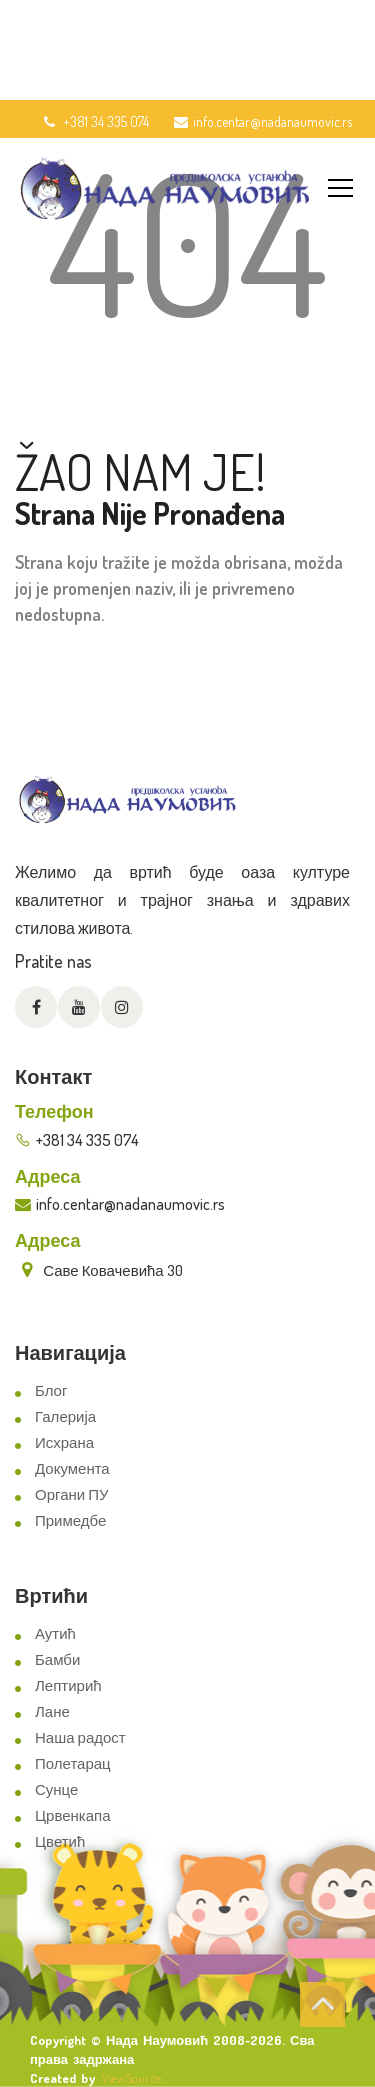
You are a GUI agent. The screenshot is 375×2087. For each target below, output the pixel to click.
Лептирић (68, 1685)
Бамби (57, 1659)
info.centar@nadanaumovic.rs (263, 121)
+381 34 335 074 (94, 121)
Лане (52, 1711)
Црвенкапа (73, 1815)
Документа (72, 1468)
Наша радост (80, 1737)
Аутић (55, 1633)
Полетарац (73, 1763)
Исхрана (64, 1442)
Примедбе (70, 1520)
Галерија (65, 1416)
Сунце (56, 1789)
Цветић (60, 1841)
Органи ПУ (71, 1494)
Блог (51, 1390)
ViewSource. (132, 2078)
